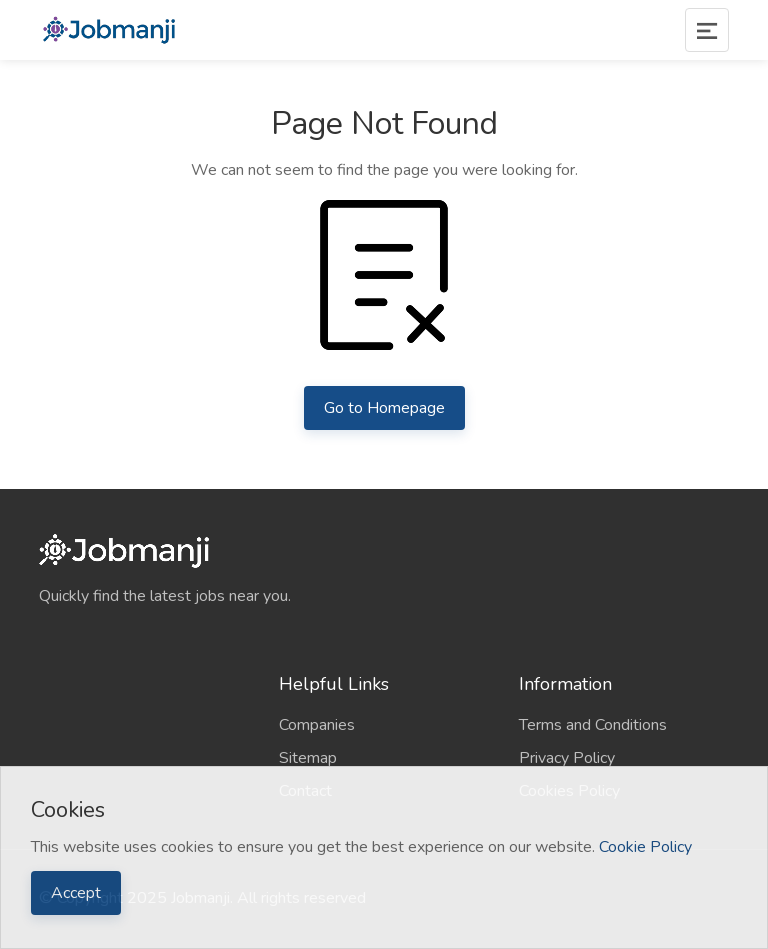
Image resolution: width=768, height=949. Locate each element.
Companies (317, 725)
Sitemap (308, 758)
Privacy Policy (567, 758)
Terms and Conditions (593, 725)
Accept (76, 893)
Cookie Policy (645, 847)
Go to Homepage (384, 408)
